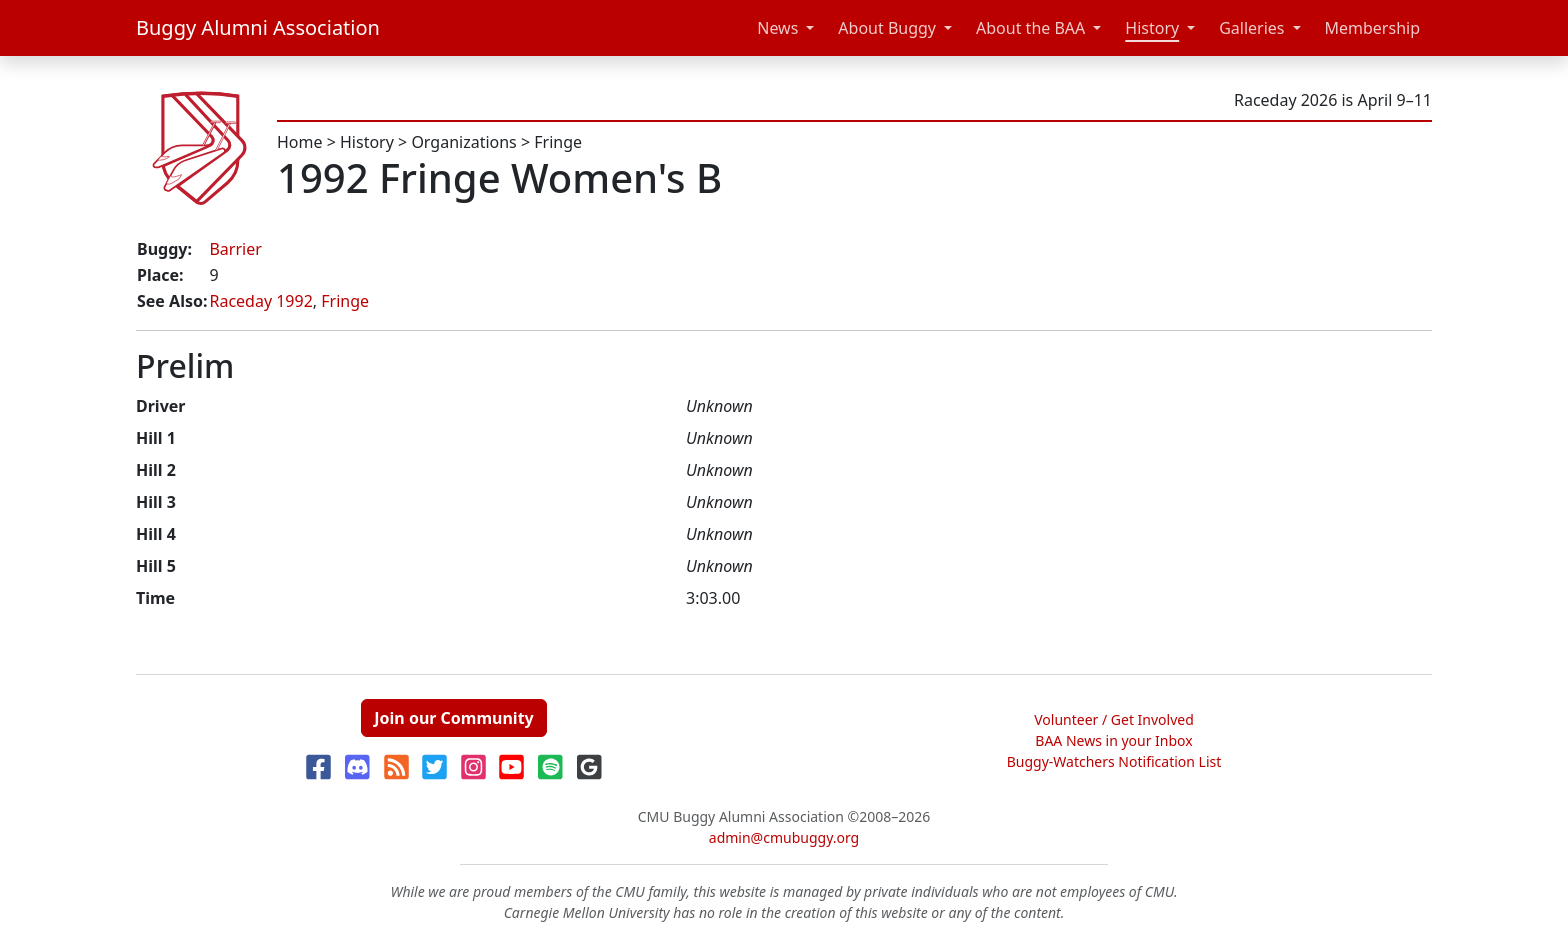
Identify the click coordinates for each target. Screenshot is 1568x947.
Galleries (1251, 28)
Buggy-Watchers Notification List (1114, 761)
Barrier (235, 249)
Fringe (558, 142)
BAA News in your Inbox (1113, 740)
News (777, 28)
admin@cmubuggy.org (784, 837)
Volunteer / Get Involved (1114, 719)
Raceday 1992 (260, 301)
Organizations (463, 142)
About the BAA (1030, 28)
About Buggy (887, 28)
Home (300, 142)
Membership (1373, 28)
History (1152, 28)
